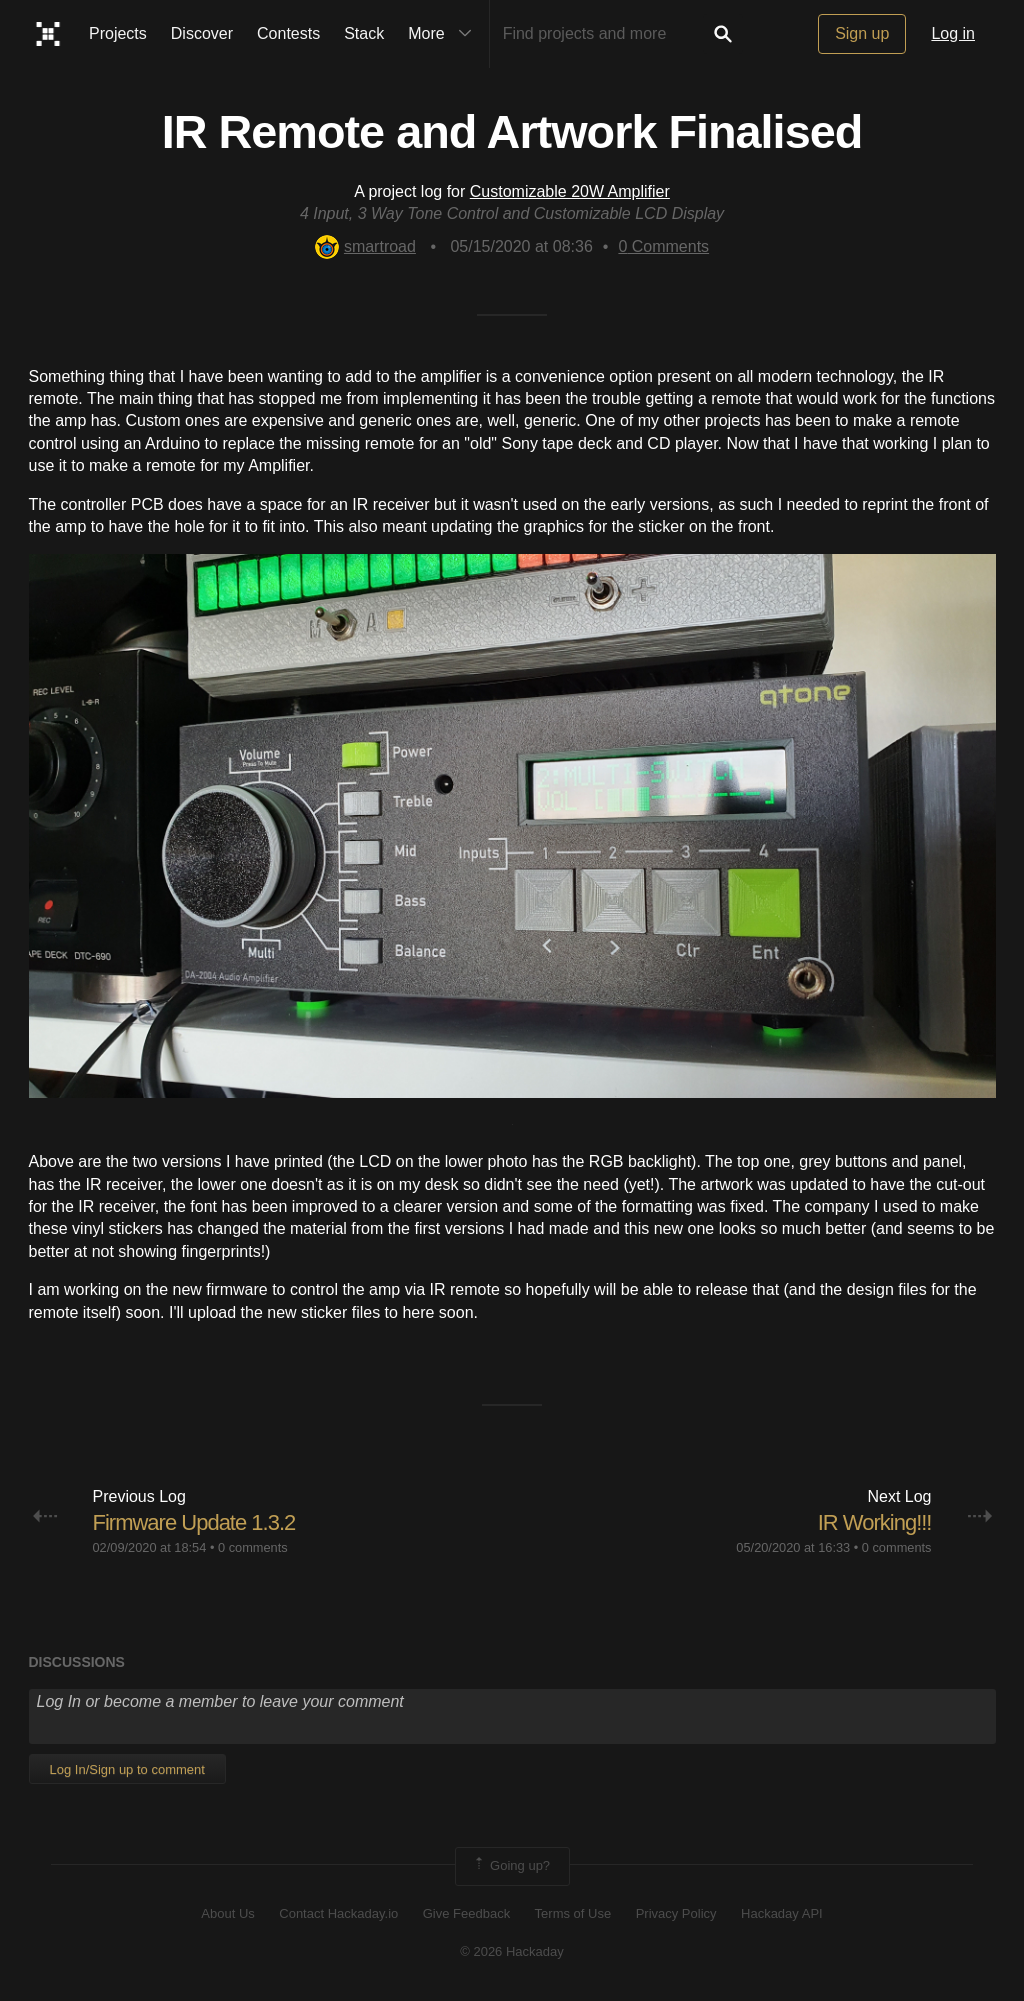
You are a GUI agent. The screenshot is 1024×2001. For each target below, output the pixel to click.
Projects (118, 33)
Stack (364, 33)
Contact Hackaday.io (338, 1913)
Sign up (862, 33)
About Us (227, 1913)
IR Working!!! (875, 1522)
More (444, 34)
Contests (288, 33)
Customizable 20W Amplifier (570, 191)
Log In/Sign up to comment (127, 1769)
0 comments (253, 1547)
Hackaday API (782, 1913)
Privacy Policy (676, 1913)
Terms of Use (573, 1913)
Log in (953, 33)
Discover (202, 33)
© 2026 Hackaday (512, 1951)
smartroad (365, 246)
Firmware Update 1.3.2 (194, 1522)
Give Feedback (466, 1913)
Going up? (511, 1866)
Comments (663, 246)
